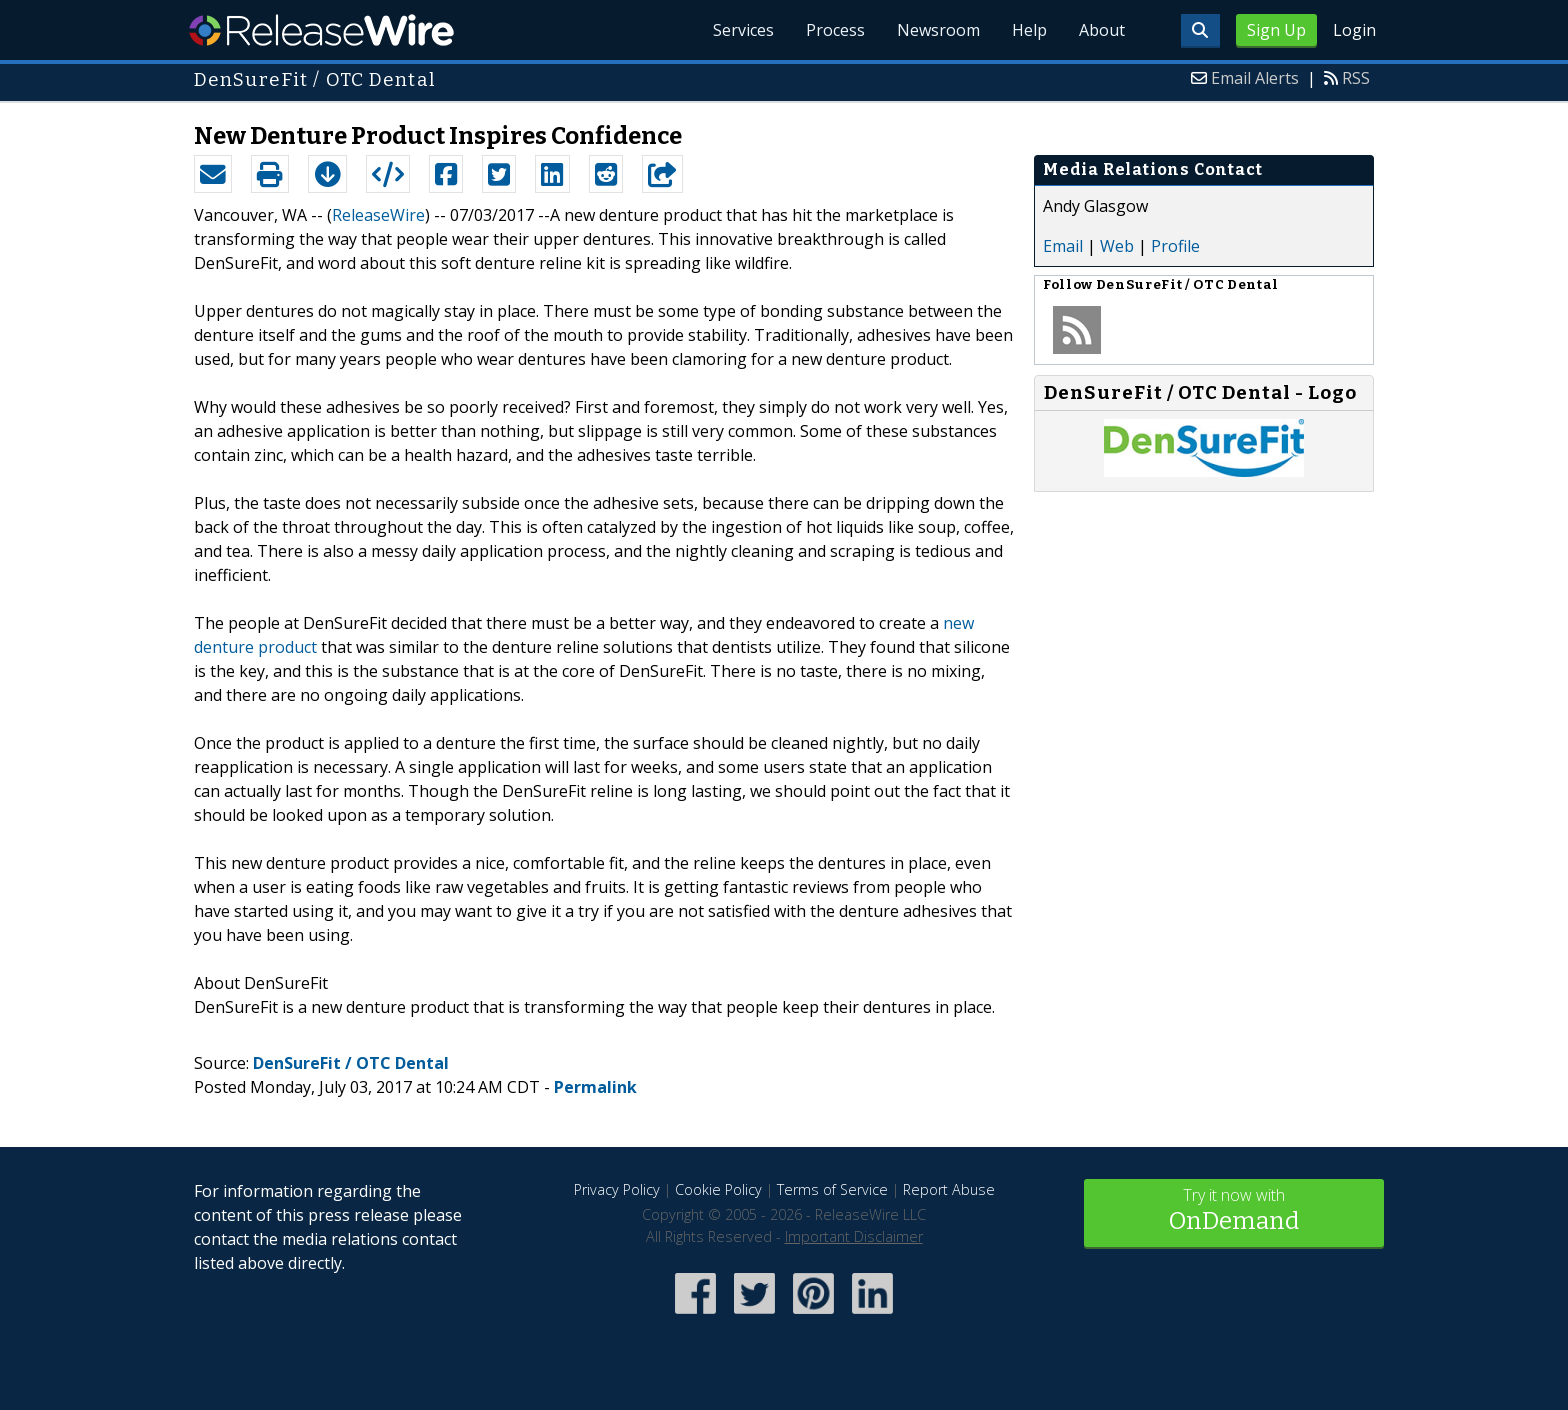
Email (1063, 246)
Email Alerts (1255, 78)
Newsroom (938, 30)
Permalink (595, 1087)
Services (743, 30)
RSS (1356, 78)
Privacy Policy (617, 1189)
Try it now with (1234, 1211)
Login (1354, 30)
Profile (1175, 246)
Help (1029, 30)
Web (1117, 246)
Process (835, 30)
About (1102, 30)
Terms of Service (832, 1189)
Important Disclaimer (854, 1236)
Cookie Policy (718, 1189)
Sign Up (1276, 30)
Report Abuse (949, 1189)
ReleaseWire (321, 30)
